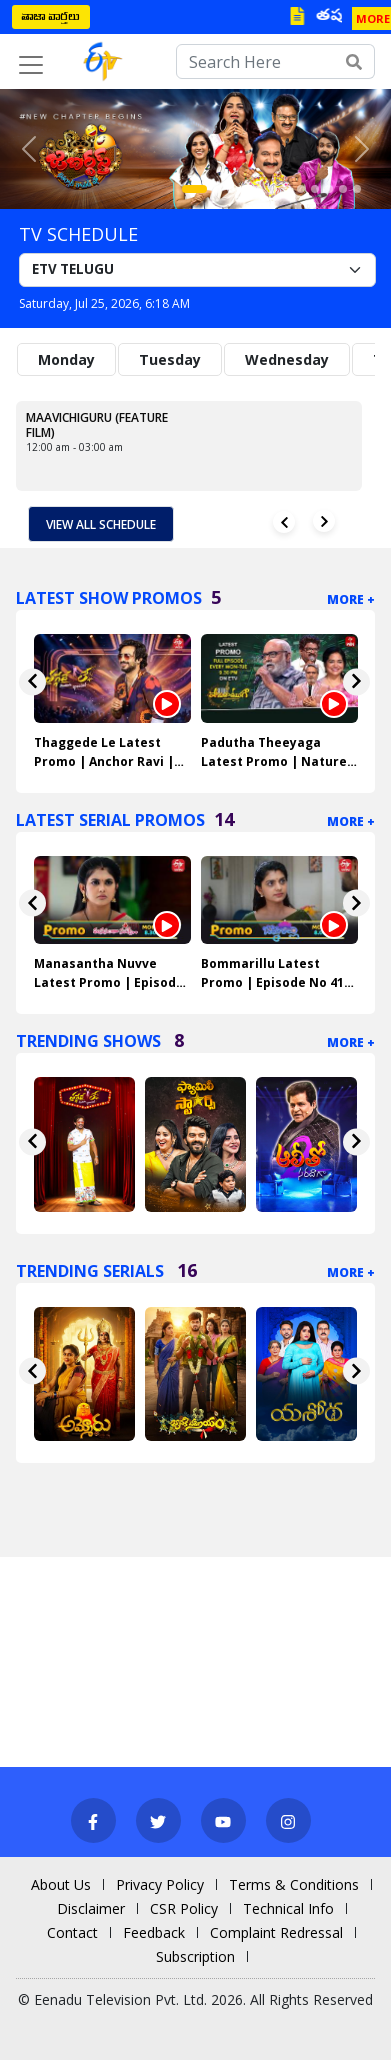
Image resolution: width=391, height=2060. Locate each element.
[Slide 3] (231, 189)
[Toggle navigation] (31, 65)
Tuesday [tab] (170, 359)
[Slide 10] (329, 189)
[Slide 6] (273, 189)
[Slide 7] (287, 189)
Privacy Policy (160, 1884)
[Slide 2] (217, 189)
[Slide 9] (315, 189)
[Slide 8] (301, 189)
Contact (72, 1932)
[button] (29, 149)
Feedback (154, 1932)
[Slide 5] (259, 189)
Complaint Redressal (276, 1932)
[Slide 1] (194, 189)
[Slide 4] (245, 189)
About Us (61, 1884)
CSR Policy (184, 1908)
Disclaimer (91, 1908)
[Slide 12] (357, 189)
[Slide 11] (343, 189)
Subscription (195, 1956)
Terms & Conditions (294, 1884)
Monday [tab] (66, 359)
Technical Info (288, 1908)
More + (351, 599)
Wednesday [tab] (287, 359)
